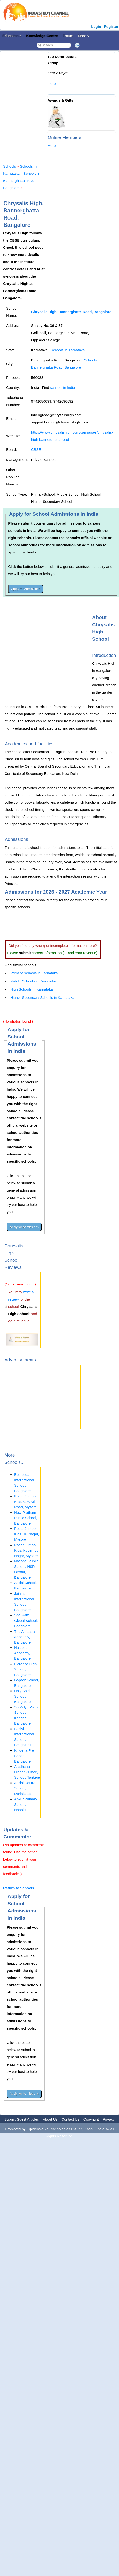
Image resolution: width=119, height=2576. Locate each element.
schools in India (62, 387)
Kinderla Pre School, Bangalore (24, 1755)
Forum (68, 36)
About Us (50, 2119)
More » (83, 36)
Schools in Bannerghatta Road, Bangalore (21, 180)
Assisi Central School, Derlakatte (25, 1788)
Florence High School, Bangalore (25, 1669)
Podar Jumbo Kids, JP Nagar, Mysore (26, 1534)
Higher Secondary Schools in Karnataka (42, 997)
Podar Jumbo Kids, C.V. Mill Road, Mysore (25, 1501)
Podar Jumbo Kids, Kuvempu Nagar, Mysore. (26, 1550)
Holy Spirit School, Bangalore (22, 1696)
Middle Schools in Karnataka (33, 981)
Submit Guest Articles (21, 2119)
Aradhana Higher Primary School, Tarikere (27, 1771)
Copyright (91, 2119)
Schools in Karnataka (68, 350)
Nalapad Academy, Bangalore (22, 1652)
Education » (11, 36)
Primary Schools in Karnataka (34, 973)
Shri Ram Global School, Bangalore (26, 1620)
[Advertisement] (45, 103)
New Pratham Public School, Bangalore (25, 1517)
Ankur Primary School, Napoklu (25, 1804)
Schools (9, 166)
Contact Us (70, 2119)
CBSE (36, 449)
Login (96, 27)
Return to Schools (18, 1888)
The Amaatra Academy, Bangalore (24, 1636)
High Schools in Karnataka (31, 989)
